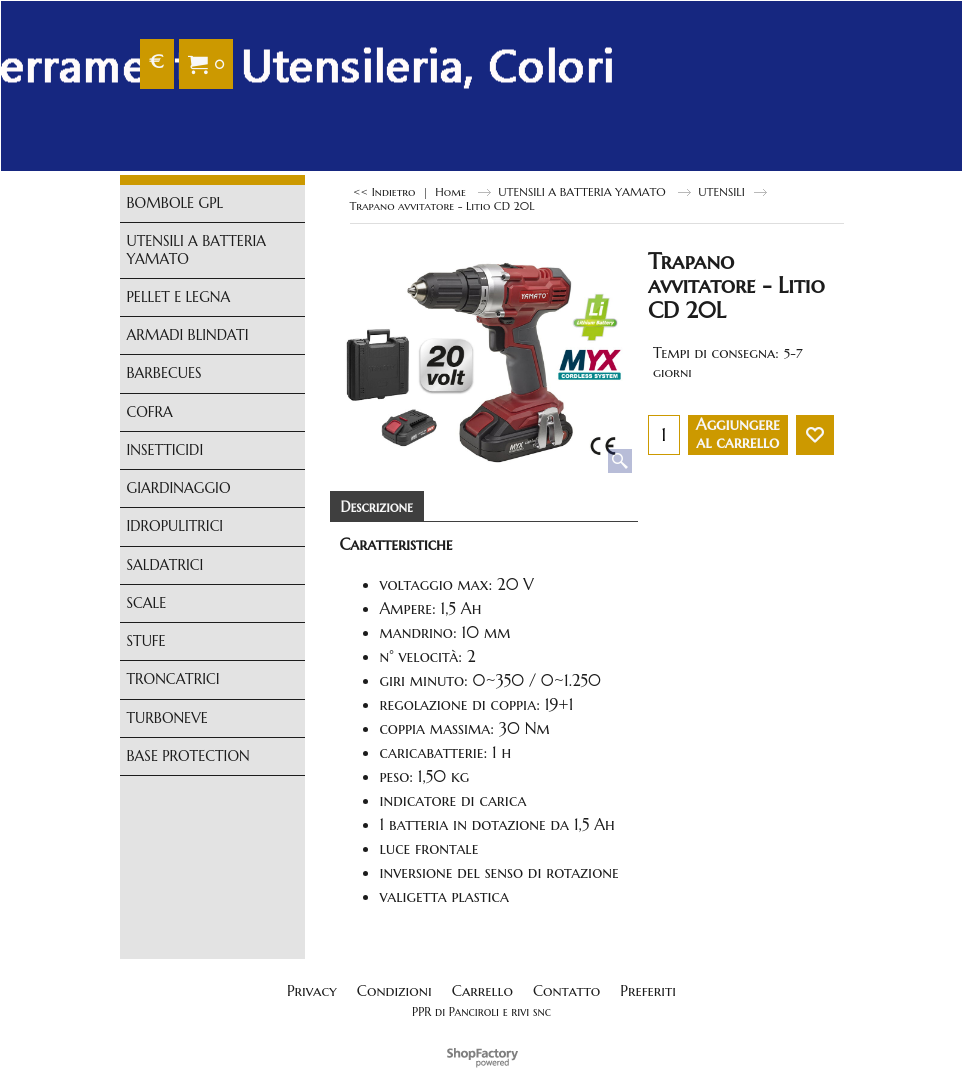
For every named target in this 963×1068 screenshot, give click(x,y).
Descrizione (377, 507)
